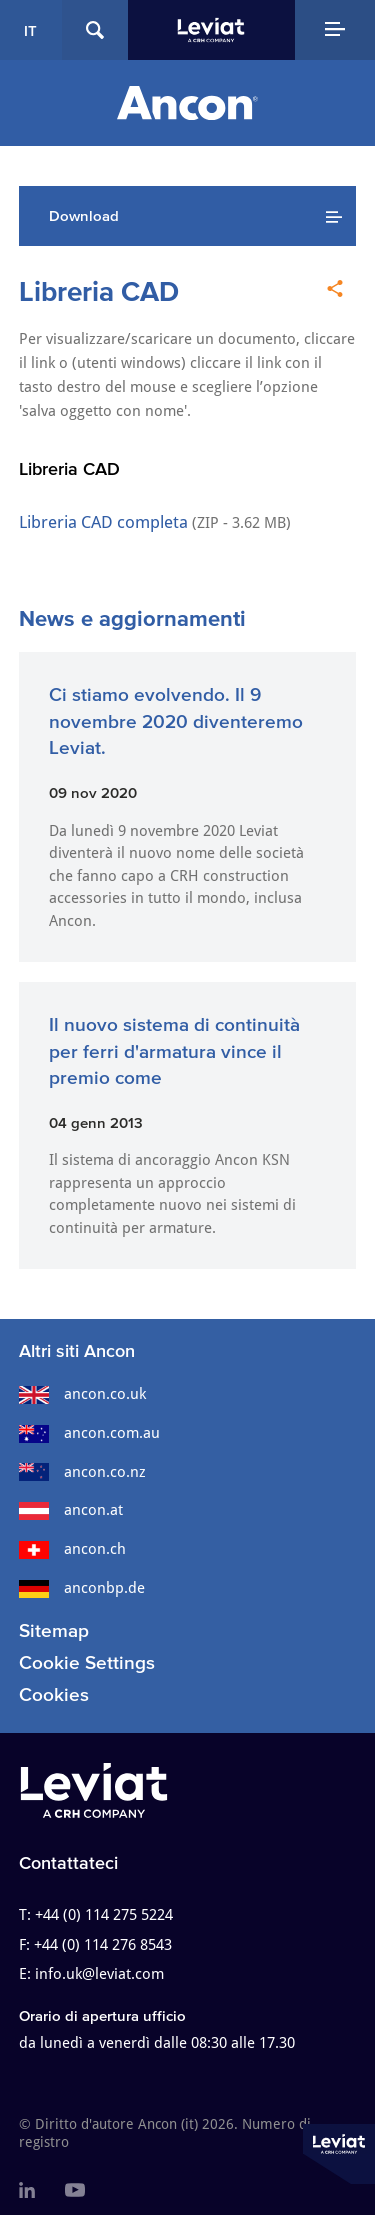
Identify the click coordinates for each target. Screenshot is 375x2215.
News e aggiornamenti (132, 618)
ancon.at (71, 1510)
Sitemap (54, 1630)
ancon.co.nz (82, 1472)
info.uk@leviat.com (99, 1974)
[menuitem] (27, 2191)
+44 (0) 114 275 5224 (104, 1915)
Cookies (54, 1694)
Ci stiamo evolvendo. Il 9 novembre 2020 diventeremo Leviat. (176, 721)
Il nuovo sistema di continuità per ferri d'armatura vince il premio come (174, 1051)
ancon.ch (72, 1549)
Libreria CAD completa (103, 522)
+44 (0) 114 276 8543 (103, 1945)
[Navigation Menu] (335, 30)
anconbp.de (82, 1588)
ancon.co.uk (82, 1394)
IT (30, 30)
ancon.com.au (89, 1433)
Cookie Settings (87, 1662)
